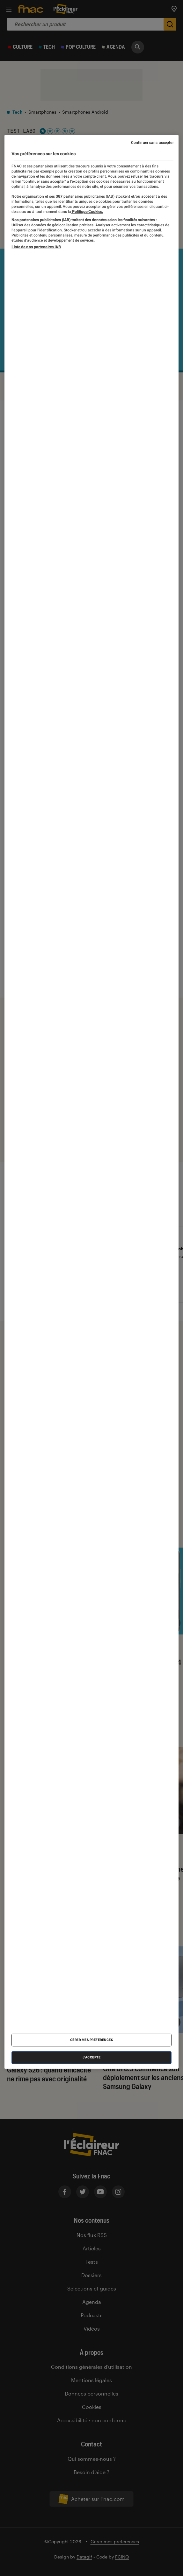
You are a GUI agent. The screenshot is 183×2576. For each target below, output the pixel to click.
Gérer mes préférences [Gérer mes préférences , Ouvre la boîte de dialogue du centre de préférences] (91, 2040)
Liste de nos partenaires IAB (36, 247)
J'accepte (92, 2057)
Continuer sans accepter (152, 142)
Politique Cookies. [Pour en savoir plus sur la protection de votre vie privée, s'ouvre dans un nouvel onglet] (87, 211)
